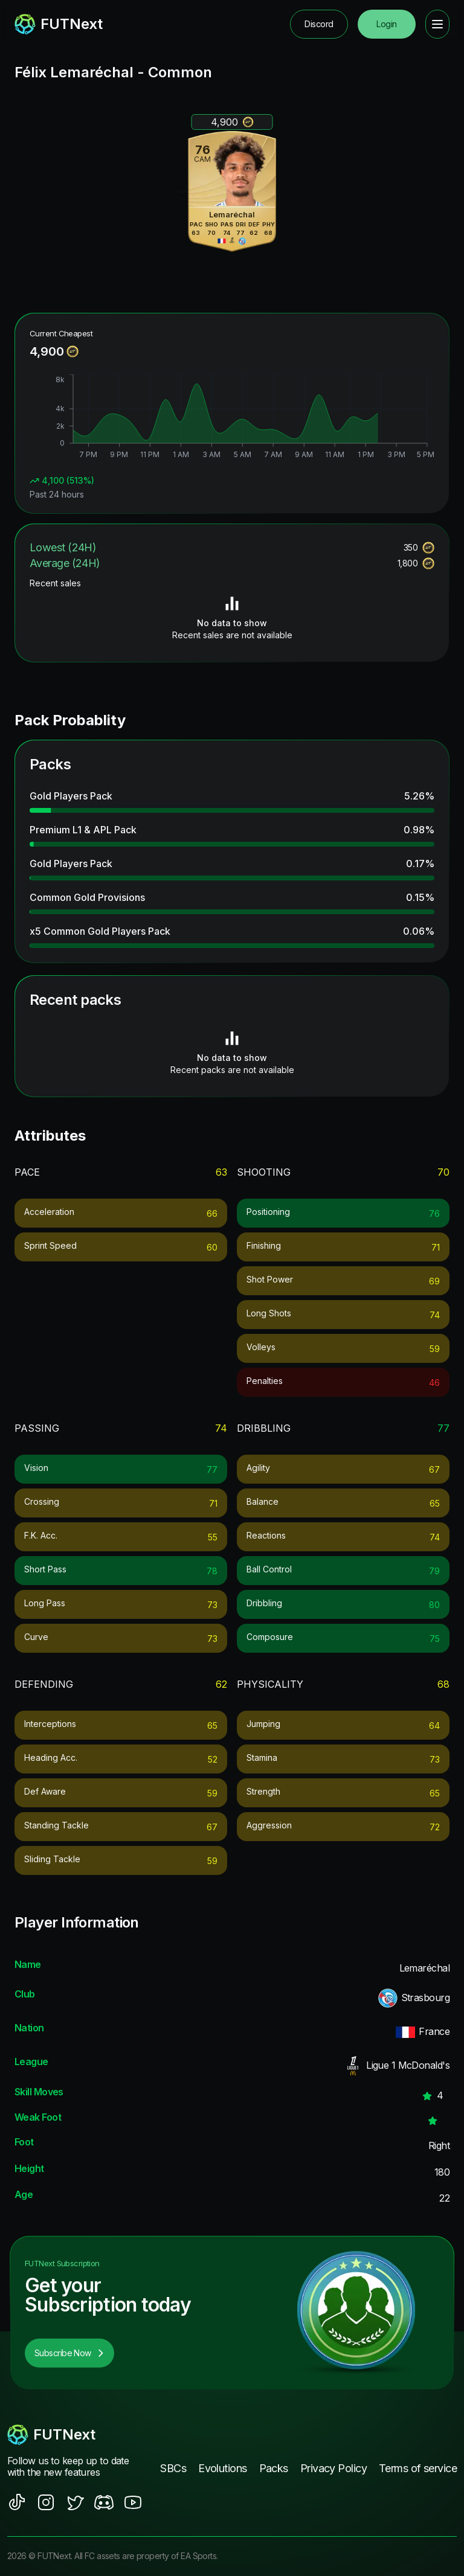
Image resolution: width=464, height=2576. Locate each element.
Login (386, 24)
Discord (318, 24)
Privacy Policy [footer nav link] (333, 2468)
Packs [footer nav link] (273, 2468)
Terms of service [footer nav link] (418, 2468)
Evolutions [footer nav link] (222, 2468)
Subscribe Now (69, 2353)
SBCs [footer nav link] (173, 2468)
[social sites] (17, 2502)
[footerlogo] (74, 2434)
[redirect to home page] (58, 24)
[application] (232, 417)
